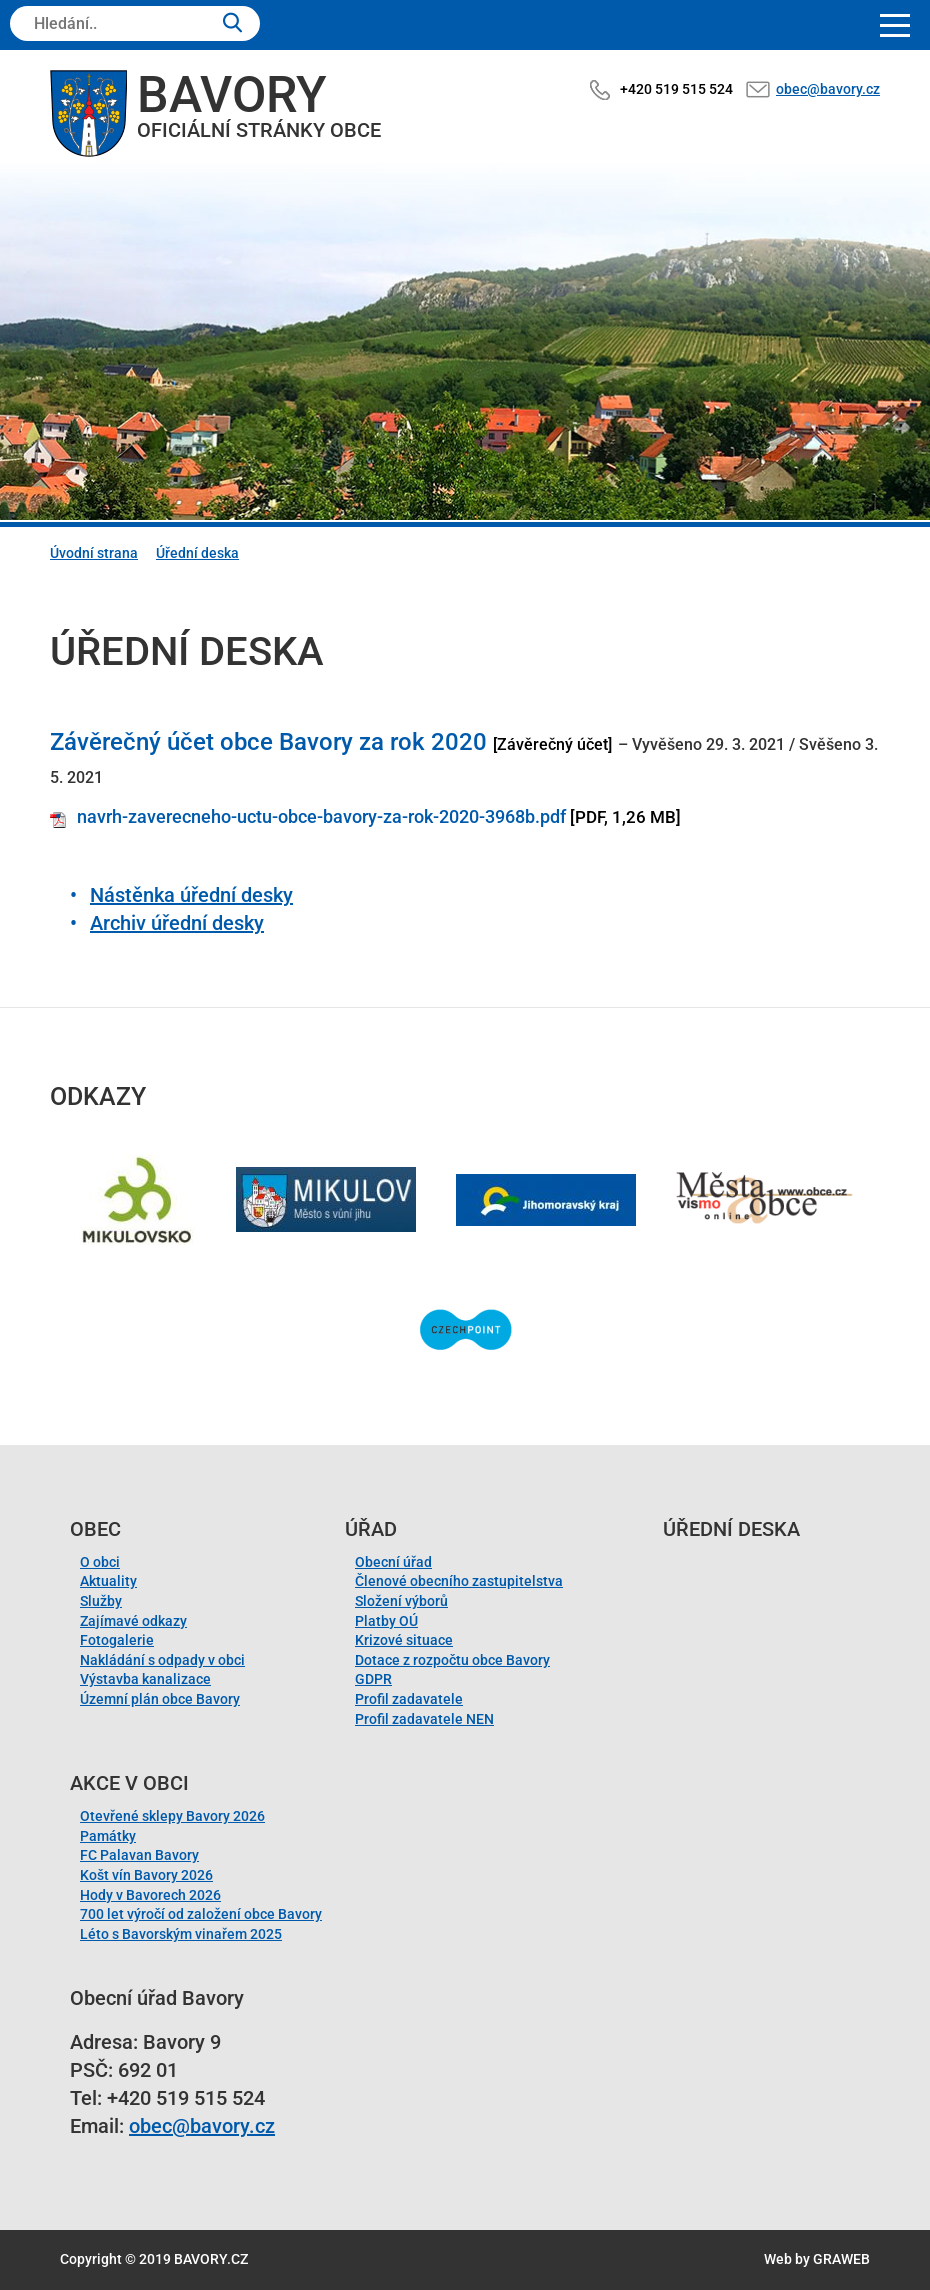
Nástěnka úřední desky (191, 895)
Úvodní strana (94, 553)
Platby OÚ (386, 1621)
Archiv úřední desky (177, 923)
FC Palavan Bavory (139, 1855)
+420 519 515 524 (676, 89)
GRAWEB (841, 2259)
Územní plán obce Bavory (160, 1699)
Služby (101, 1601)
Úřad (371, 1529)
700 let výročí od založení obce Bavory (201, 1914)
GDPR (373, 1679)
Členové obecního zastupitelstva (459, 1581)
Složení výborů (401, 1601)
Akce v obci (129, 1783)
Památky (108, 1836)
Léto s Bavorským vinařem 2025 (181, 1934)
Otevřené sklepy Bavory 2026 (172, 1816)
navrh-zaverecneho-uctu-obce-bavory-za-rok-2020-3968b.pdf (321, 816)
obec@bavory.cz (828, 89)
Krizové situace (404, 1640)
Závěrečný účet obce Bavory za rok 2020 (268, 742)
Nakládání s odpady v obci (162, 1660)
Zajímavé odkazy (133, 1621)
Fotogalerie (117, 1640)
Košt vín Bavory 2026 (146, 1875)
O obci (100, 1562)
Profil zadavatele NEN (424, 1719)
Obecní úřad (393, 1562)
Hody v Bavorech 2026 (150, 1895)
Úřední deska (197, 553)
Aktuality (108, 1581)
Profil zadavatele (409, 1699)
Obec (95, 1529)
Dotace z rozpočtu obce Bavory (452, 1660)
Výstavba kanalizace (145, 1679)
